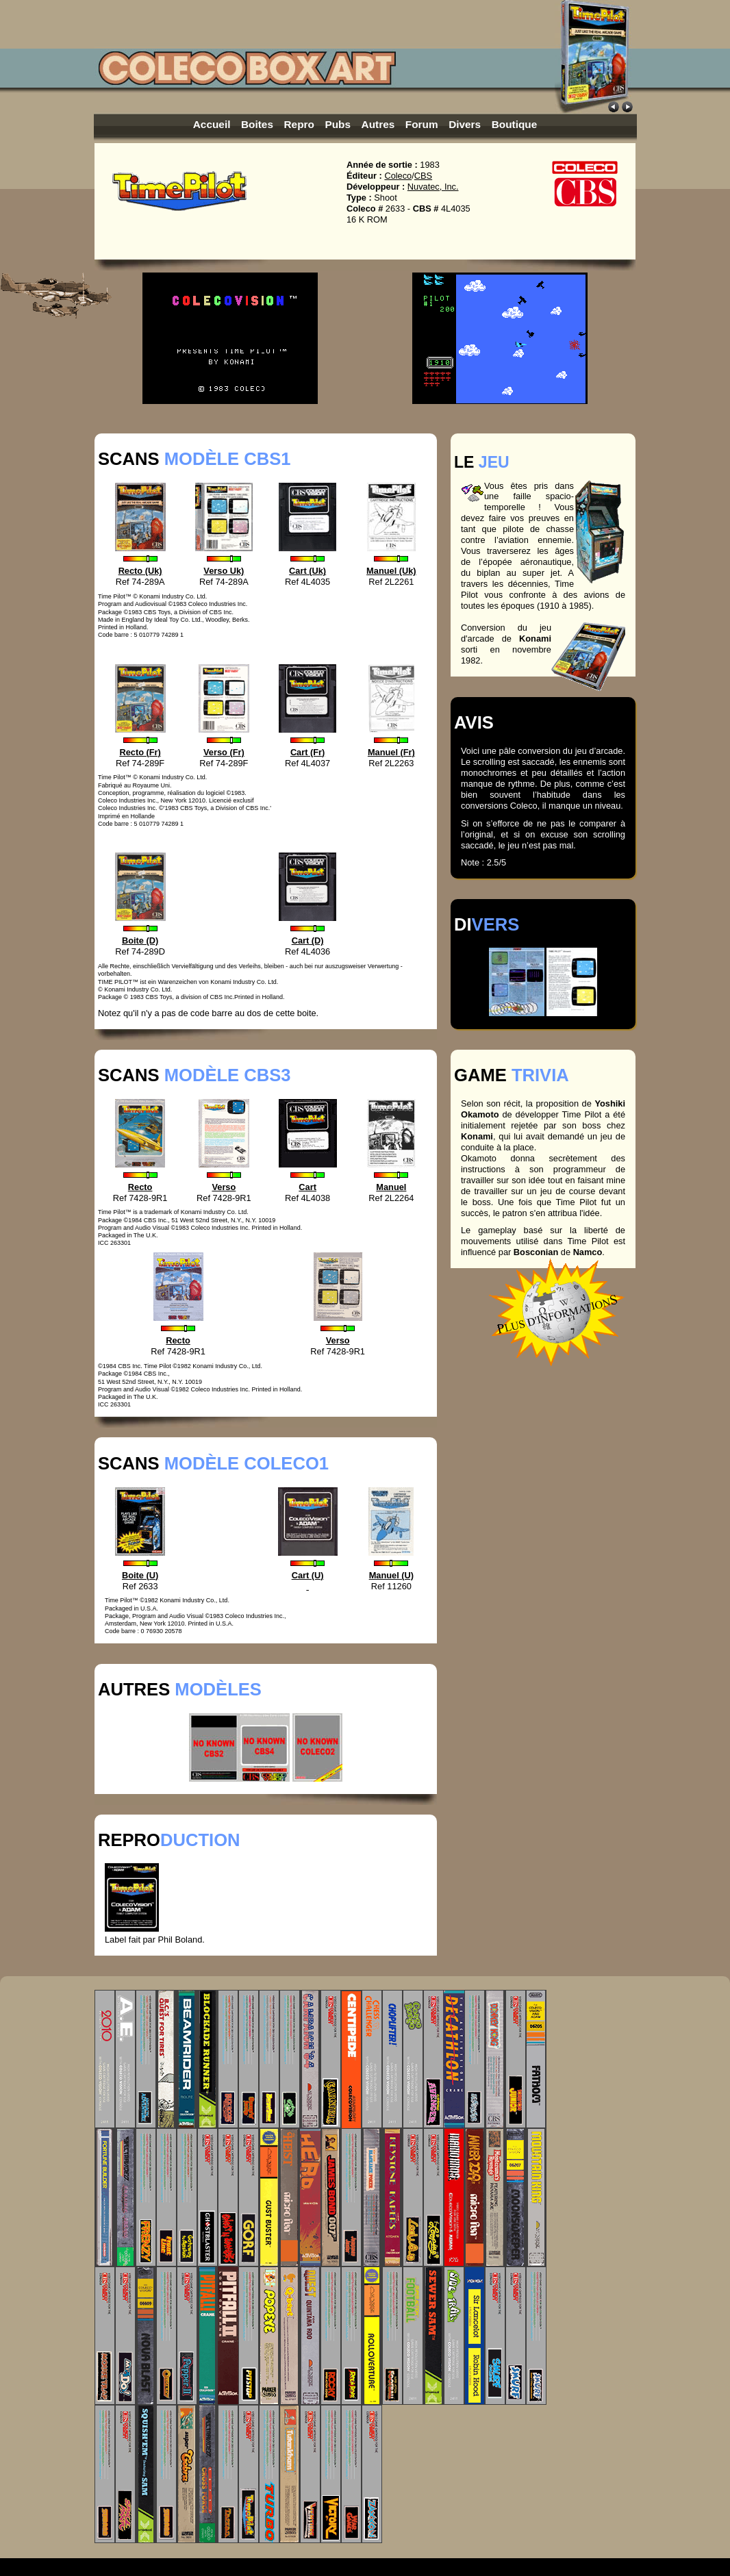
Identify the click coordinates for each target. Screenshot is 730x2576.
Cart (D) (308, 940)
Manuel (391, 1187)
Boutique (515, 124)
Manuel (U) (391, 1575)
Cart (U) (308, 1580)
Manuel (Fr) (391, 752)
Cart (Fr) (307, 752)
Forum (421, 124)
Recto (140, 1187)
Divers (465, 124)
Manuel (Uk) (391, 571)
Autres (378, 124)
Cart (307, 1187)
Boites (257, 124)
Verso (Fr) (223, 752)
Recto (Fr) (139, 752)
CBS (423, 176)
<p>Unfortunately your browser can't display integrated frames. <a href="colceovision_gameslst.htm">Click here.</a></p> (365, 2267)
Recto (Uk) (140, 571)
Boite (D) (140, 940)
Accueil (212, 124)
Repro (299, 124)
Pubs (338, 124)
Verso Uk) (223, 571)
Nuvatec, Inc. (433, 186)
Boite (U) (140, 1575)
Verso (224, 1187)
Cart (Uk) (307, 571)
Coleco (398, 176)
